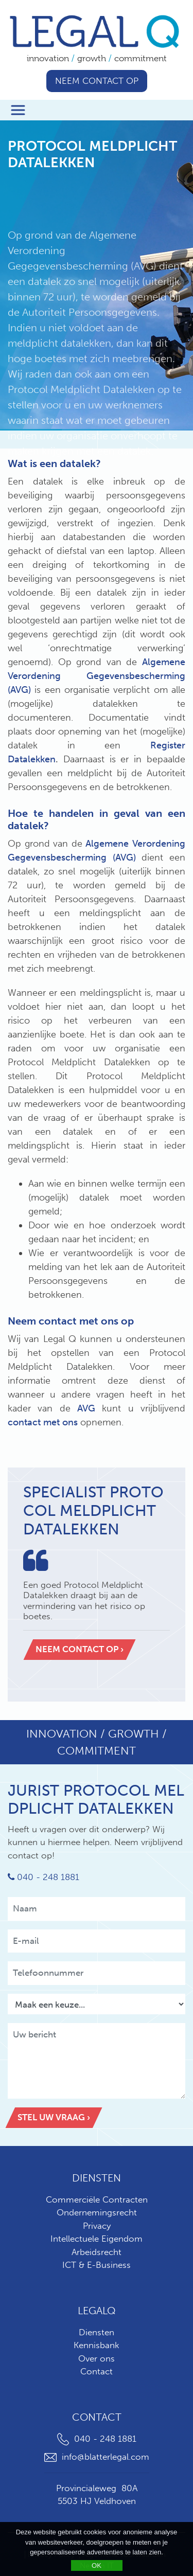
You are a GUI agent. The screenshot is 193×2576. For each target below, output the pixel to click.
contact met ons (44, 1422)
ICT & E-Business (96, 2265)
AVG (86, 1408)
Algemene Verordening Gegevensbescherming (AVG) (96, 675)
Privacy (97, 2226)
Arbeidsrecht (96, 2252)
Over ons (96, 2358)
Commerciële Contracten (97, 2199)
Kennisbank (96, 2345)
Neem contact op (96, 81)
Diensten (96, 2332)
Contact (96, 2371)
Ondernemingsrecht (97, 2212)
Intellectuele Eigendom (96, 2238)
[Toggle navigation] (18, 110)
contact (59, 1321)
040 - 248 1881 (43, 1877)
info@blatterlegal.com (96, 2457)
